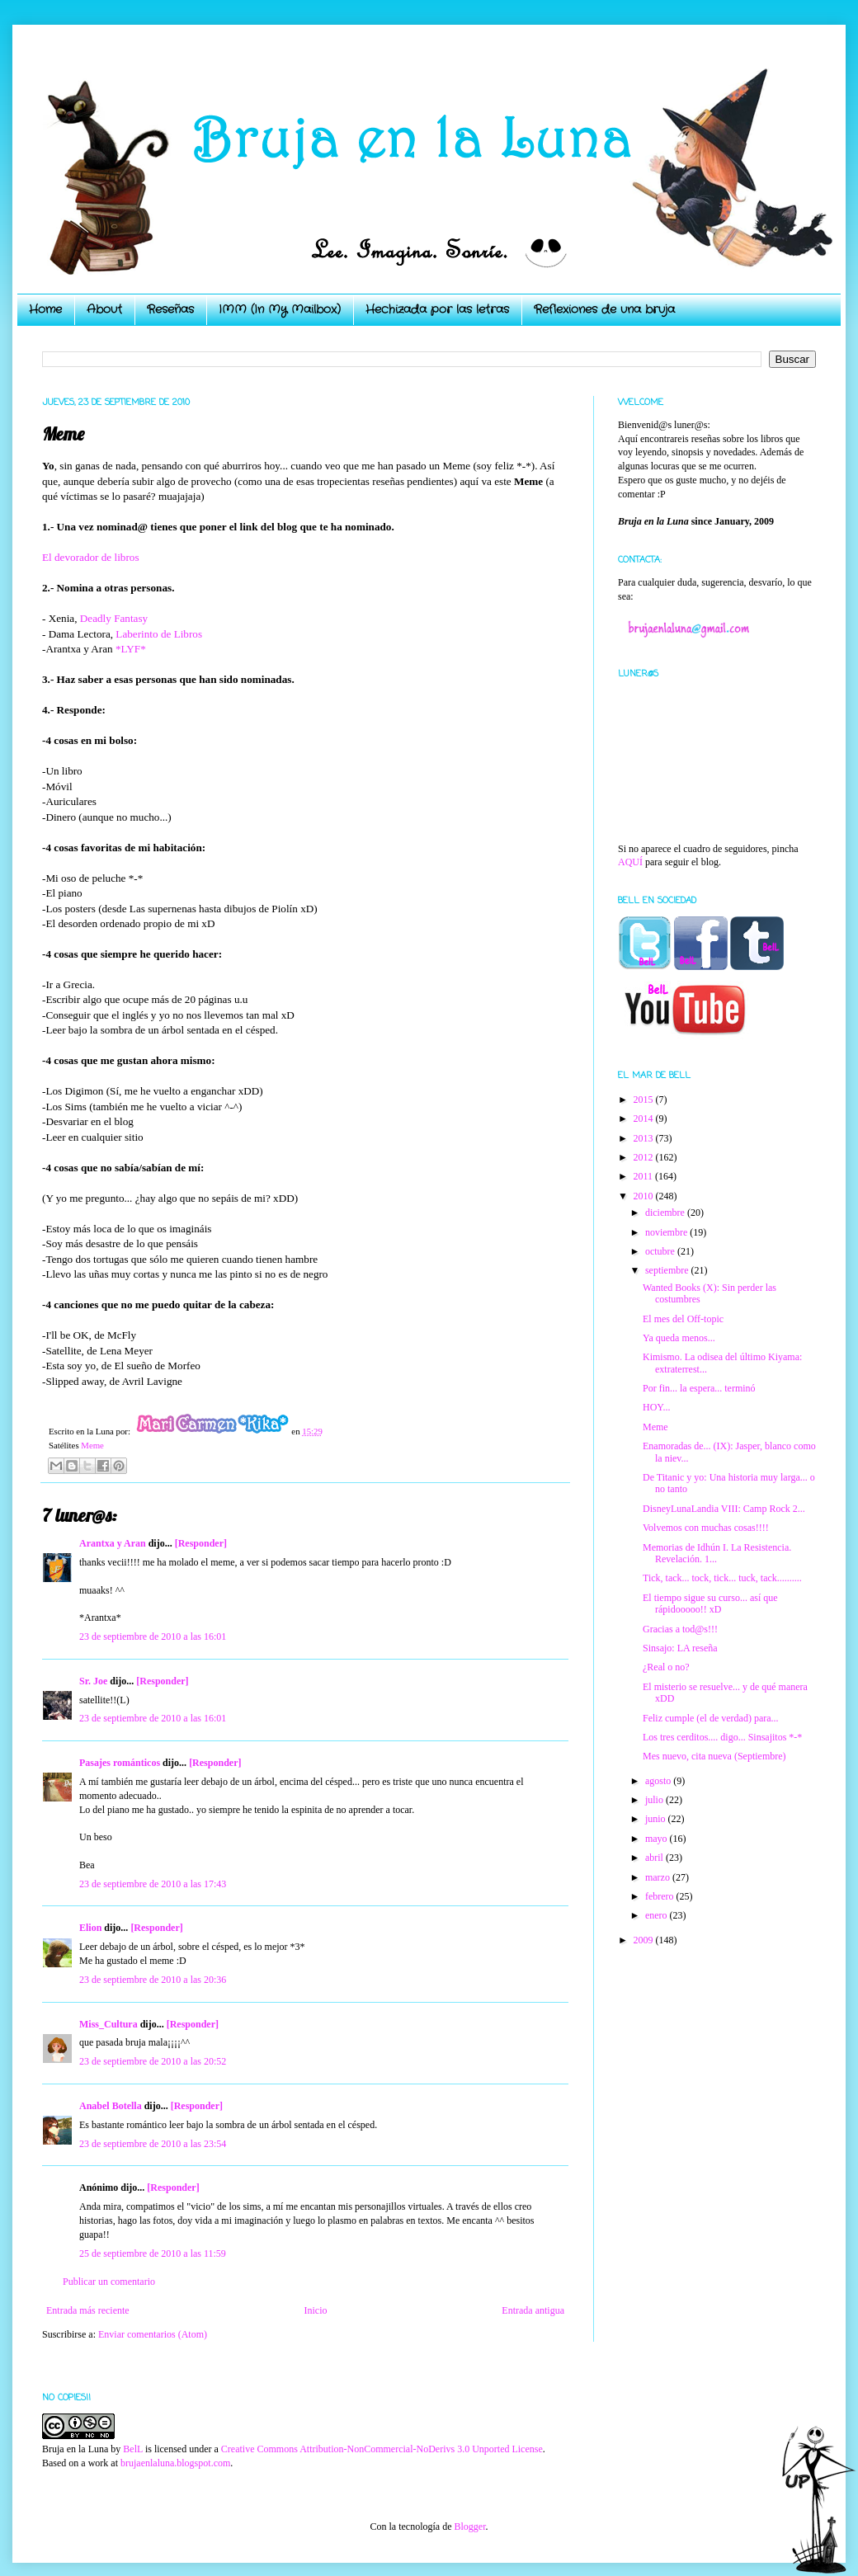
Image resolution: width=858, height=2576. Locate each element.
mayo (657, 1838)
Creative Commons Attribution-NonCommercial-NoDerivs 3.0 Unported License (382, 2449)
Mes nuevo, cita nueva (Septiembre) (714, 1756)
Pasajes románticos (119, 1762)
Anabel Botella (110, 2106)
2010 (645, 1196)
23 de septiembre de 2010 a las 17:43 (152, 1884)
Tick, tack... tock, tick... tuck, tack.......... (722, 1578)
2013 (645, 1138)
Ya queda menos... (679, 1338)
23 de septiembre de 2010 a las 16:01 (152, 1636)
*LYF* (131, 649)
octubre (661, 1251)
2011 (645, 1176)
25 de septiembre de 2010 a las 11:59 (152, 2253)
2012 (645, 1157)
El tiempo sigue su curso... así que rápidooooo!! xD (710, 1603)
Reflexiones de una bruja (604, 309)
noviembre (667, 1232)
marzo (658, 1877)
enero (657, 1915)
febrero (660, 1896)
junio (656, 1819)
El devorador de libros (90, 557)
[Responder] (201, 1543)
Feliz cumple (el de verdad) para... (711, 1718)
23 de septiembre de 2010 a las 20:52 (152, 2061)
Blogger (469, 2526)
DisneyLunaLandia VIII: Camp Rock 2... (724, 1508)
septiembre (668, 1270)
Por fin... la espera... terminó (699, 1388)
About (104, 309)
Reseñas (170, 309)
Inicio (315, 2310)
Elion (90, 1927)
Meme (92, 1445)
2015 (645, 1099)
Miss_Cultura (108, 2024)
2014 (645, 1118)
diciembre (666, 1212)
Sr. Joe (93, 1681)
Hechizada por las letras (437, 309)
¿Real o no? (666, 1667)
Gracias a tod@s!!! (680, 1629)
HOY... (656, 1407)
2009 (645, 1940)
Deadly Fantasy (114, 618)
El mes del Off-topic (683, 1319)
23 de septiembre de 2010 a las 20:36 (152, 1979)
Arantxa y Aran (112, 1543)
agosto (659, 1781)
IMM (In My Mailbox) (280, 309)
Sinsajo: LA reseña (680, 1648)
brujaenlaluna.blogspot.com (175, 2463)
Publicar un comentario (109, 2281)
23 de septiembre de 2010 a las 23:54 (152, 2144)
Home (45, 309)
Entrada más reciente (88, 2310)
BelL (133, 2449)
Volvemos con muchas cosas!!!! (706, 1527)
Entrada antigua (533, 2310)
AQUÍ (630, 862)
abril (655, 1857)
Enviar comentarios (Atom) (152, 2334)
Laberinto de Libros (159, 634)
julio (655, 1800)
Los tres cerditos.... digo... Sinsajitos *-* (722, 1737)
